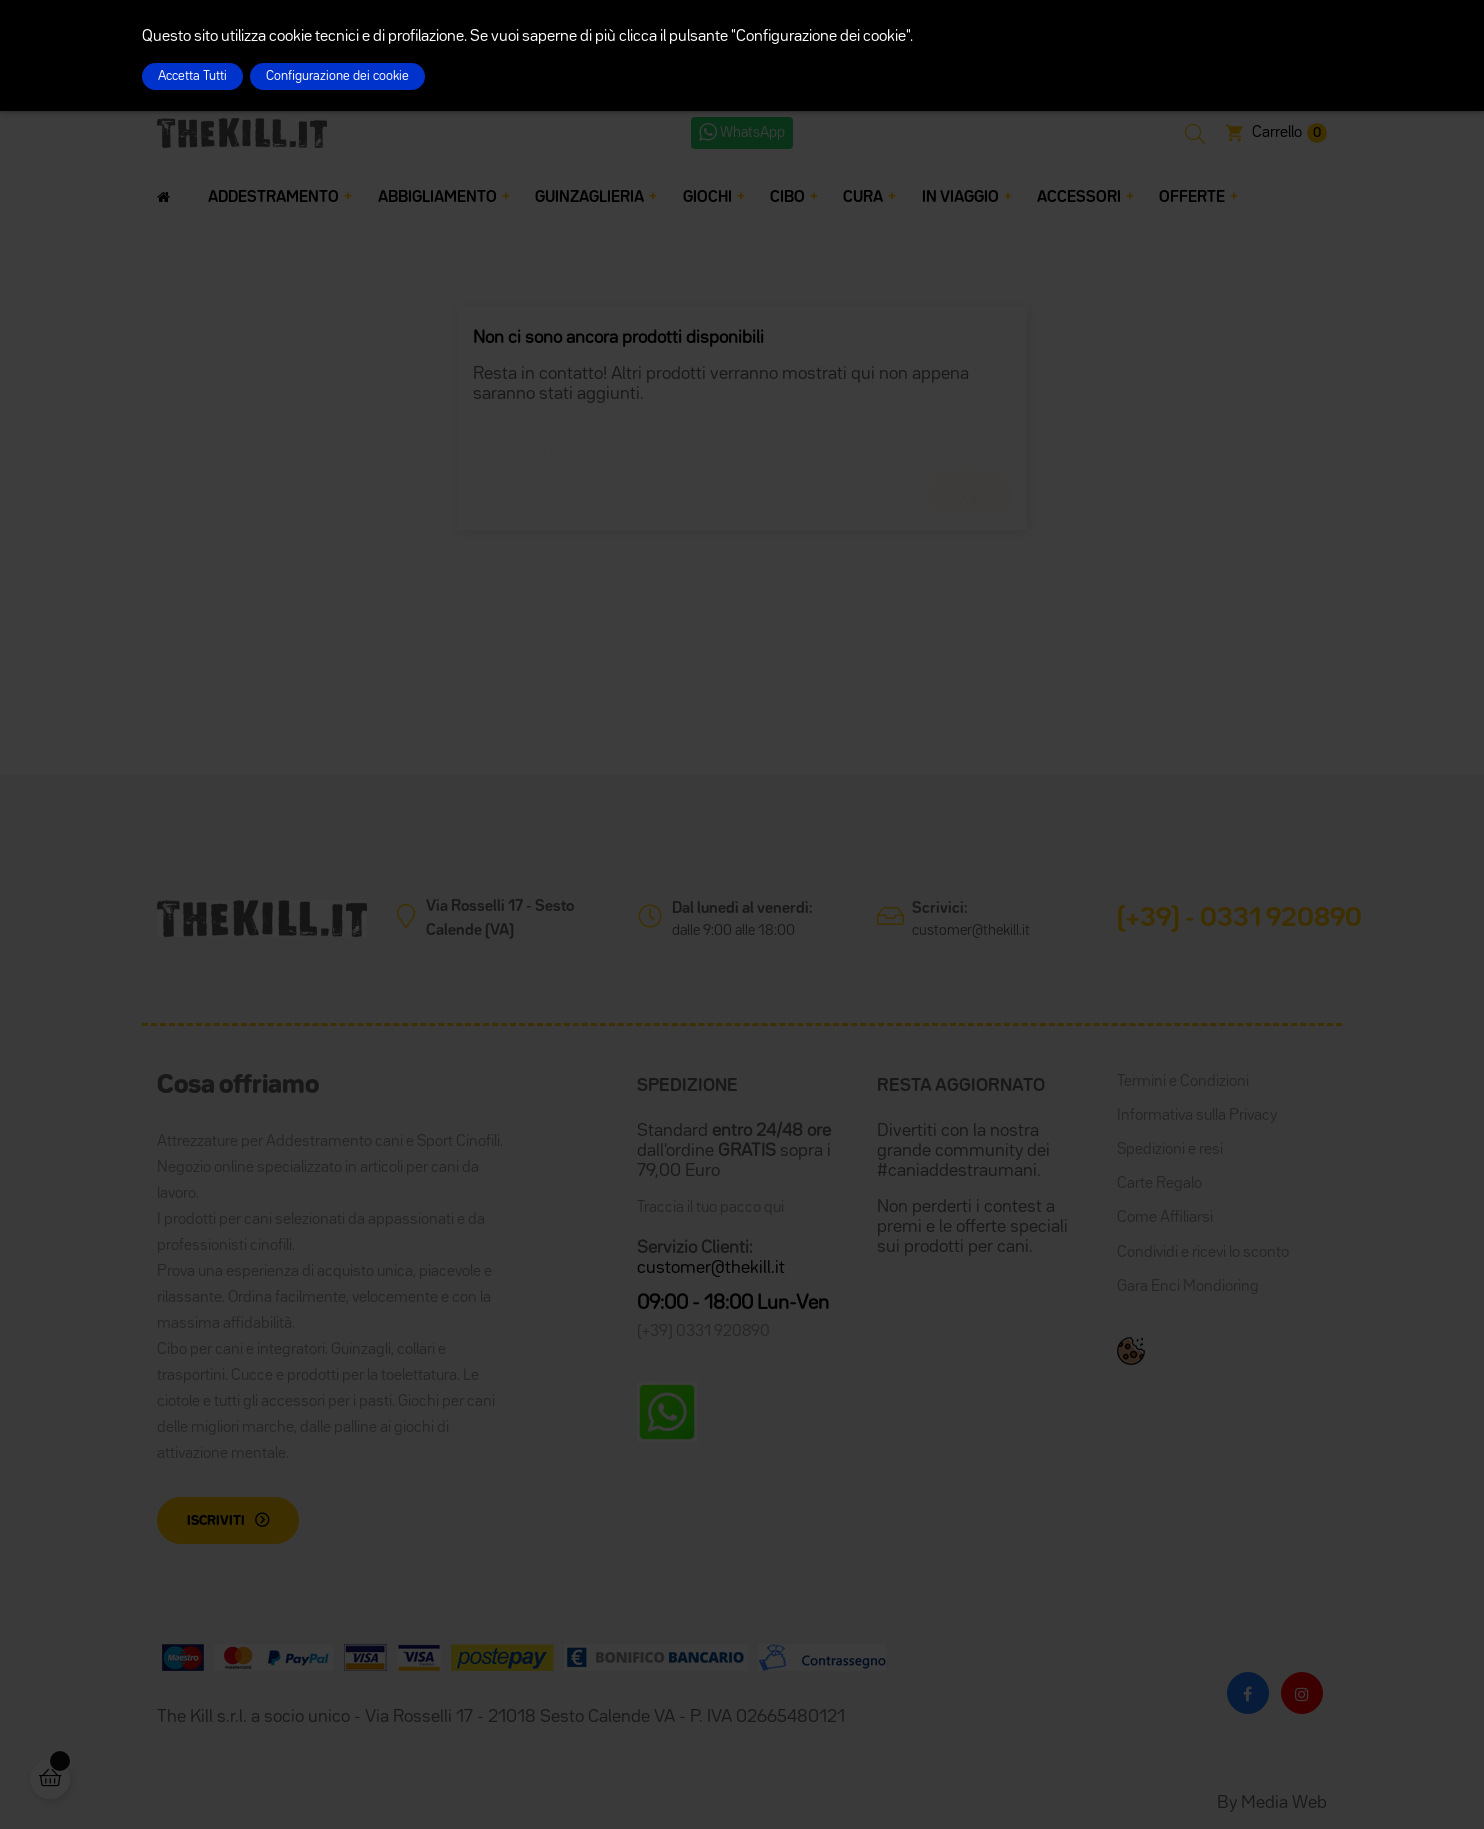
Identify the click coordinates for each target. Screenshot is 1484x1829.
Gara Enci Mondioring (1188, 1287)
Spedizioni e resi (1170, 1150)
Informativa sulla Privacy (1197, 1116)
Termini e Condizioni (1183, 1082)
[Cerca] (742, 440)
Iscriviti (216, 1521)
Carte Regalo (1159, 1184)
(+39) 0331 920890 (703, 1332)
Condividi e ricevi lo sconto (1203, 1253)
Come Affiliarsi (1165, 1218)
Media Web (1284, 1803)
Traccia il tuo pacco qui (710, 1208)
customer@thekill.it (971, 930)
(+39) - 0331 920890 (1239, 919)
